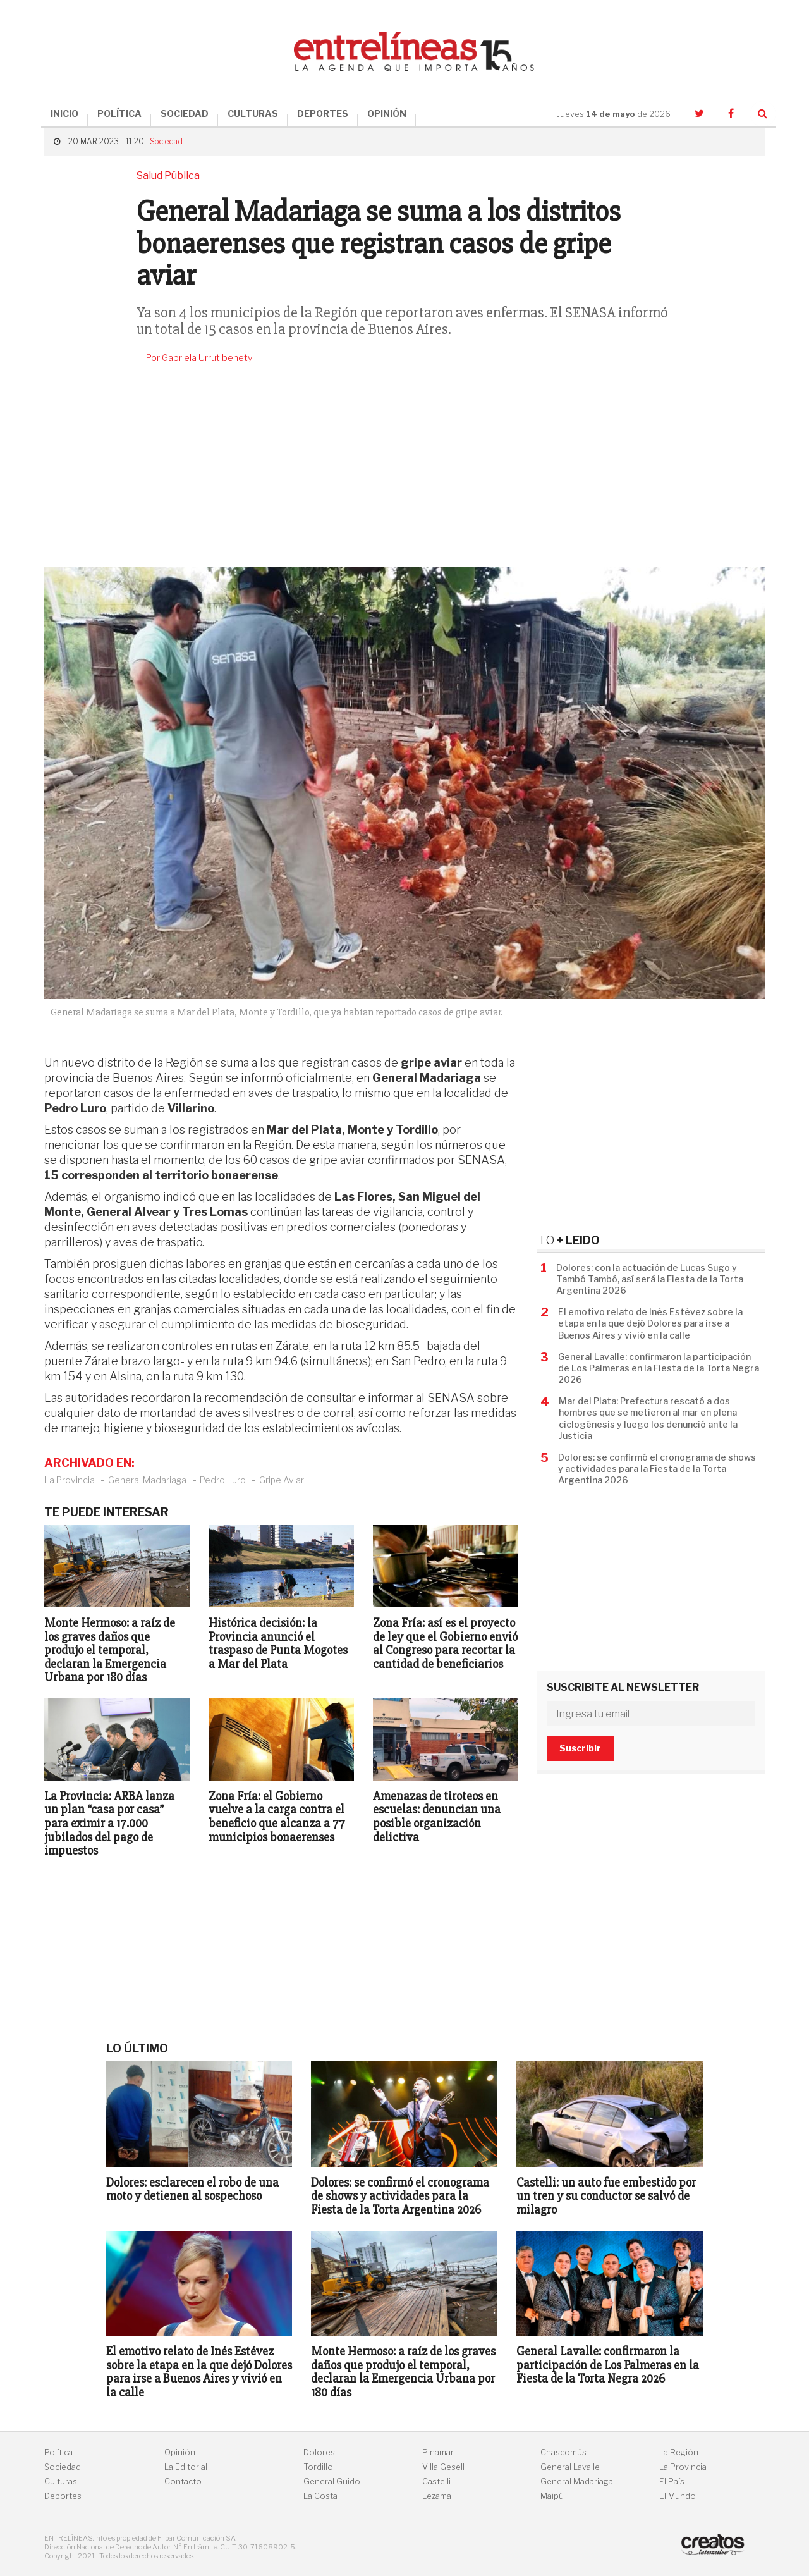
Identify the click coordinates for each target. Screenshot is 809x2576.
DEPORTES (322, 113)
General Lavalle (570, 2467)
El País (671, 2481)
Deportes (63, 2496)
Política (58, 2452)
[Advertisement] (404, 465)
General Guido (331, 2481)
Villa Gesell (443, 2467)
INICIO (64, 113)
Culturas (60, 2481)
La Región (678, 2452)
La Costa (320, 2496)
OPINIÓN (386, 113)
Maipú (552, 2496)
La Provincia (69, 1480)
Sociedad (166, 141)
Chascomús (563, 2452)
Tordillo (318, 2467)
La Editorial (185, 2467)
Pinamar (438, 2452)
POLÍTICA (119, 113)
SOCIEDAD (185, 113)
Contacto (183, 2481)
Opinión (179, 2452)
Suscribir (580, 1748)
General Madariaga (147, 1480)
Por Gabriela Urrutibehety (199, 358)
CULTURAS (253, 113)
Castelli (436, 2481)
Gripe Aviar (281, 1480)
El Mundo (677, 2496)
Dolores (319, 2452)
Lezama (436, 2496)
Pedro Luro (223, 1480)
